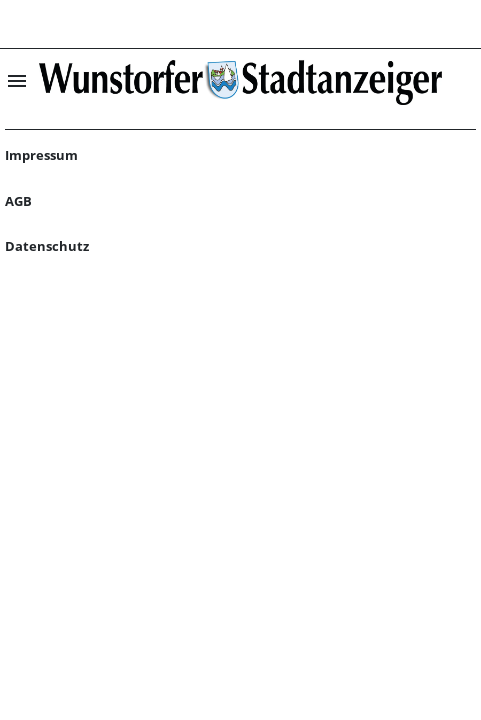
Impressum (41, 155)
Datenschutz (47, 246)
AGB (18, 201)
